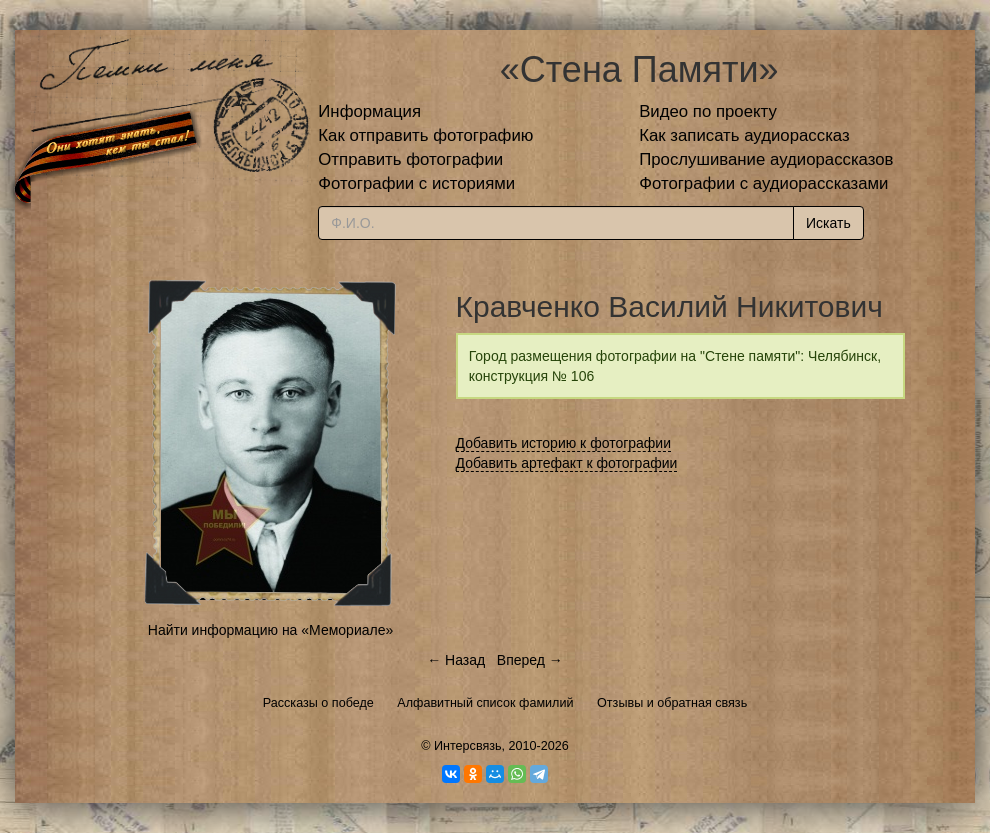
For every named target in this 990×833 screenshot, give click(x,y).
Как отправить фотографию (425, 135)
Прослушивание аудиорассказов (766, 159)
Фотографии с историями (416, 183)
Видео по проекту (708, 111)
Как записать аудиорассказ (744, 135)
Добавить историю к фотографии (564, 443)
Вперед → (530, 660)
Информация (369, 111)
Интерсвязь (468, 746)
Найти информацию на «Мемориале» (270, 630)
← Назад (456, 660)
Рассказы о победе (318, 703)
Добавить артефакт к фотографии (567, 463)
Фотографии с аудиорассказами (763, 183)
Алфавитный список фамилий (485, 703)
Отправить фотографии (410, 159)
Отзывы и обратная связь (672, 703)
